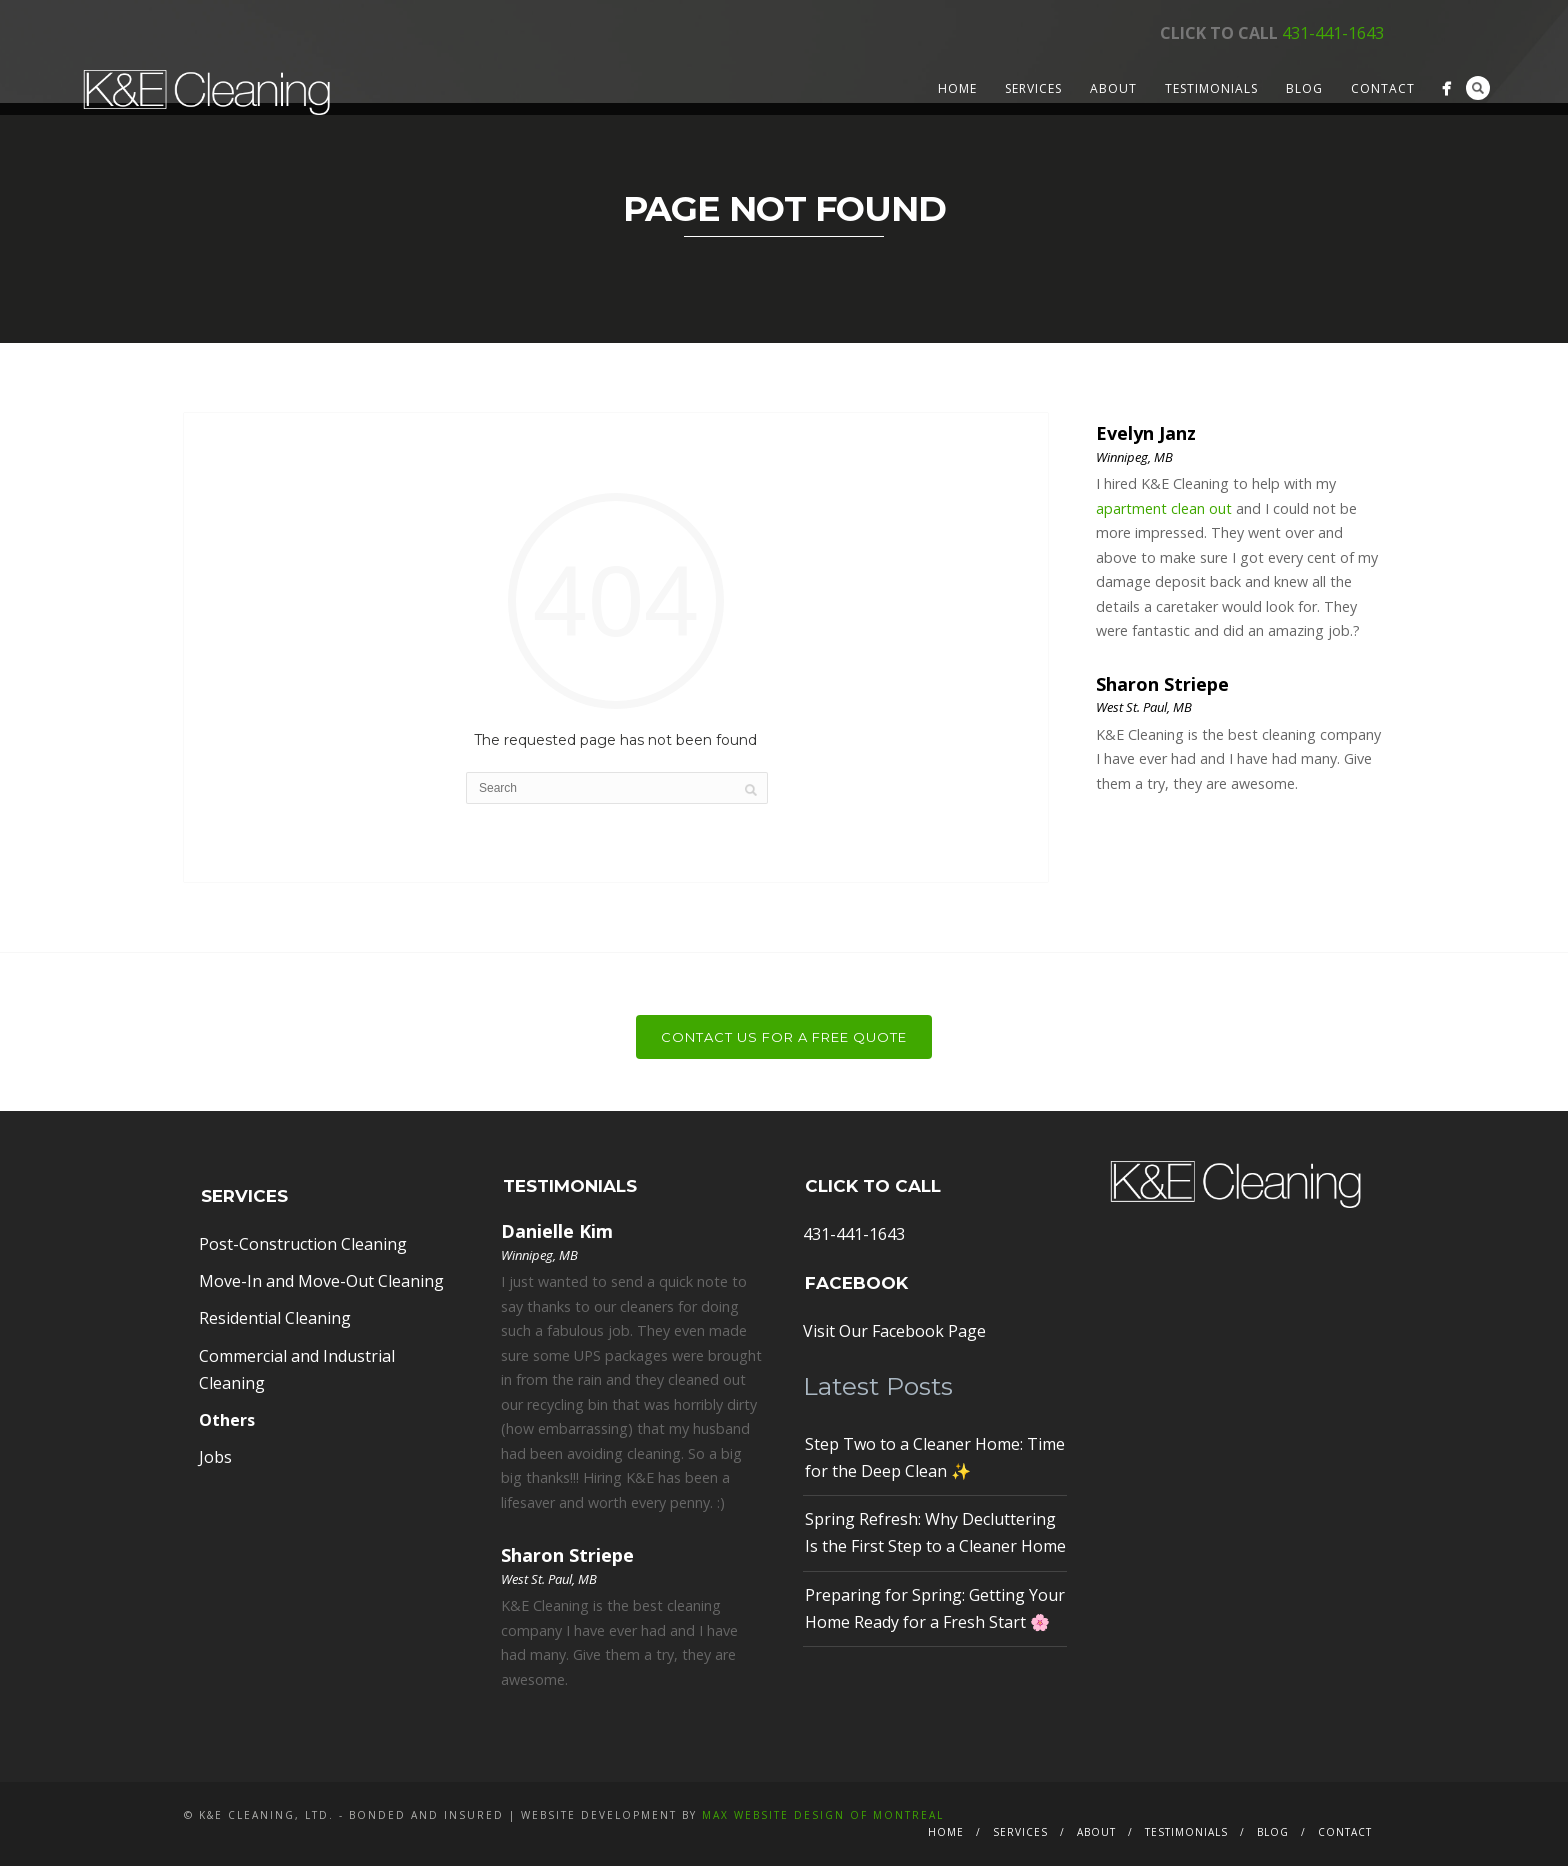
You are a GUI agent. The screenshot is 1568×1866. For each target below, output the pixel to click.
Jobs (215, 1457)
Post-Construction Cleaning (303, 1244)
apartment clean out (1164, 508)
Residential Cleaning (275, 1318)
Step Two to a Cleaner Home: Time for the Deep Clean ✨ (935, 1457)
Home (957, 88)
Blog (1304, 88)
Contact (1383, 88)
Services (1033, 88)
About (1113, 88)
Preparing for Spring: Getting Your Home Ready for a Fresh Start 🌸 (935, 1608)
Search (1478, 88)
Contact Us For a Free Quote (784, 1037)
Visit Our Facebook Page (894, 1331)
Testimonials (1211, 88)
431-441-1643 (1333, 33)
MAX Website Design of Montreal (823, 1815)
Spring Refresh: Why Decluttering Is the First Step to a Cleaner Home (935, 1532)
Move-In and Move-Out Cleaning (321, 1281)
